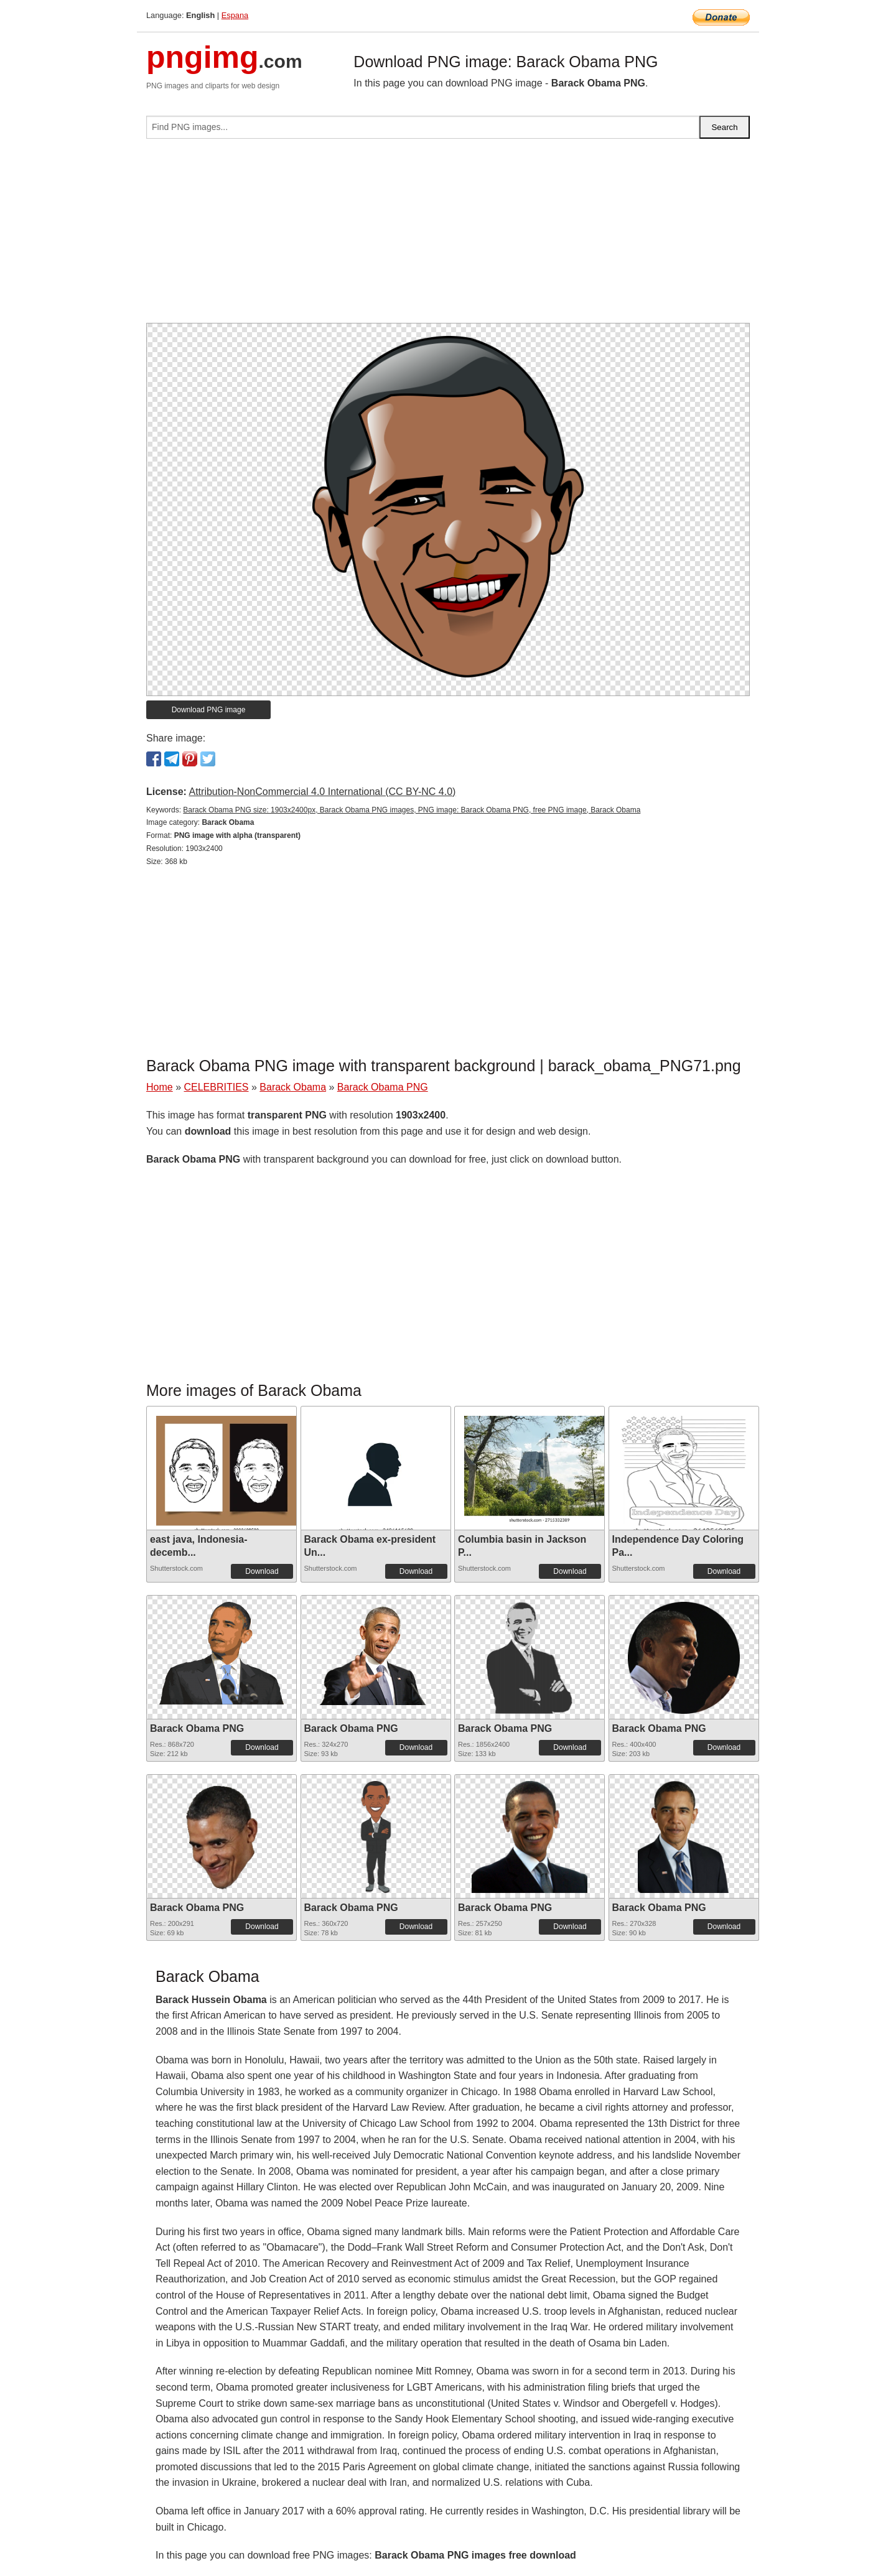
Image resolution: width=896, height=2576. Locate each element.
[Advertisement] (448, 236)
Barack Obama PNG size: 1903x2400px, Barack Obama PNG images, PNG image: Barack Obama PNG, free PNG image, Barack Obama (411, 810)
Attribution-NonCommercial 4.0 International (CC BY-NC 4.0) (322, 791)
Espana (235, 15)
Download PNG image (209, 709)
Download (261, 1571)
